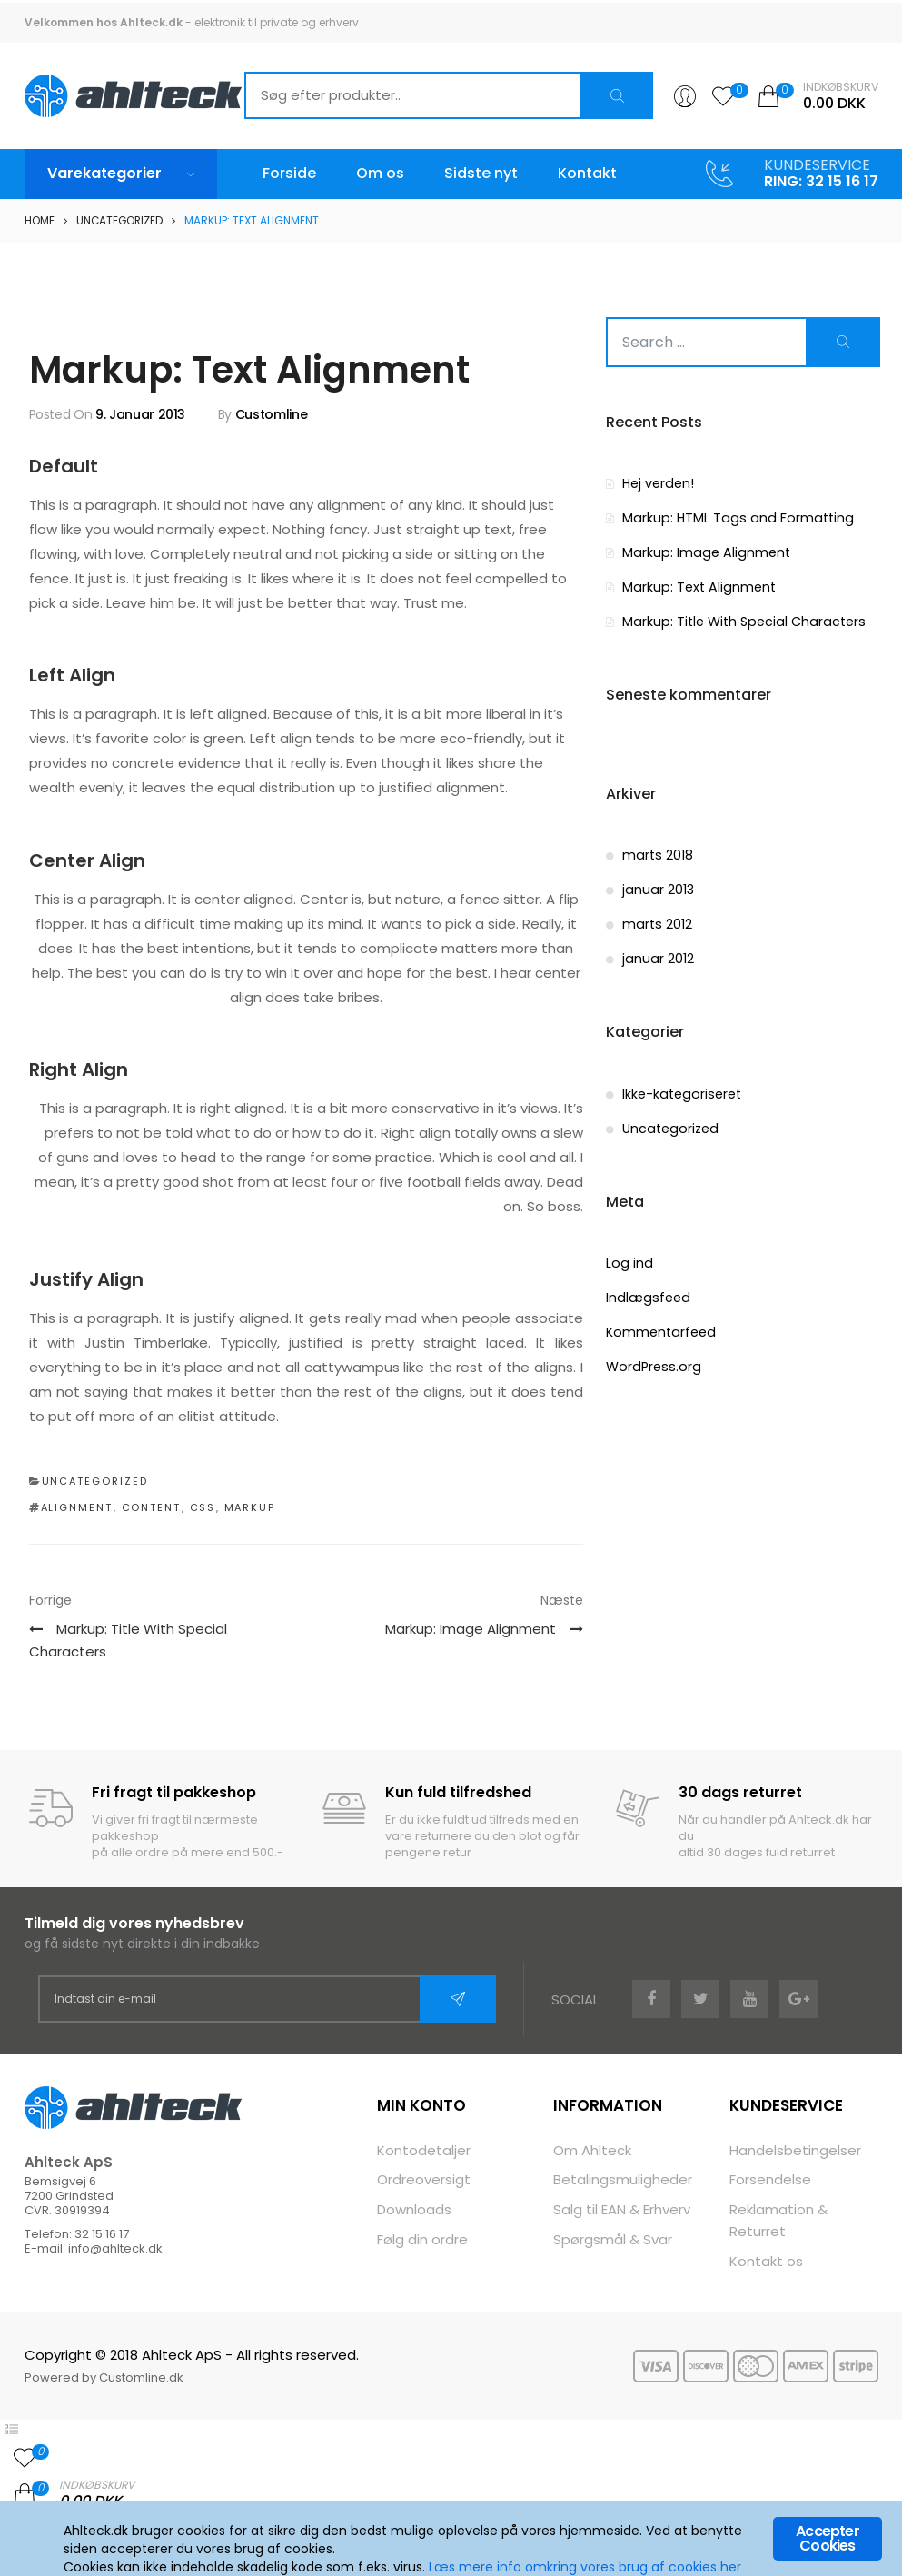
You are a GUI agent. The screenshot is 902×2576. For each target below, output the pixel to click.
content (152, 1507)
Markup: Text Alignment (697, 585)
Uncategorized (120, 220)
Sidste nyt (481, 173)
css (203, 1507)
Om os (380, 173)
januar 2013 (657, 888)
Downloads (414, 2209)
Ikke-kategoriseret (680, 1091)
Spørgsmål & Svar (612, 2238)
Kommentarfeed (659, 1328)
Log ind (628, 1261)
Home (40, 220)
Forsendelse (770, 2179)
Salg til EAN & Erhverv (621, 2209)
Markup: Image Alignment (703, 551)
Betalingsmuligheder (622, 2179)
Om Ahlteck (592, 2150)
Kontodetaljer (424, 2150)
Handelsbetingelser (795, 2150)
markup (250, 1507)
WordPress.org (651, 1363)
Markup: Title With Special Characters (740, 620)
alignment (77, 1507)
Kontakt (587, 173)
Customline (271, 414)
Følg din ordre (422, 2238)
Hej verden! (657, 483)
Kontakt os (766, 2260)
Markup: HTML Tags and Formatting (733, 517)
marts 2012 (656, 922)
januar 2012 (657, 957)
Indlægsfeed (646, 1295)
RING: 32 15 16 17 (821, 181)
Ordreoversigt (424, 2179)
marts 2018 (656, 853)
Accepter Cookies (827, 2539)
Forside (289, 173)
